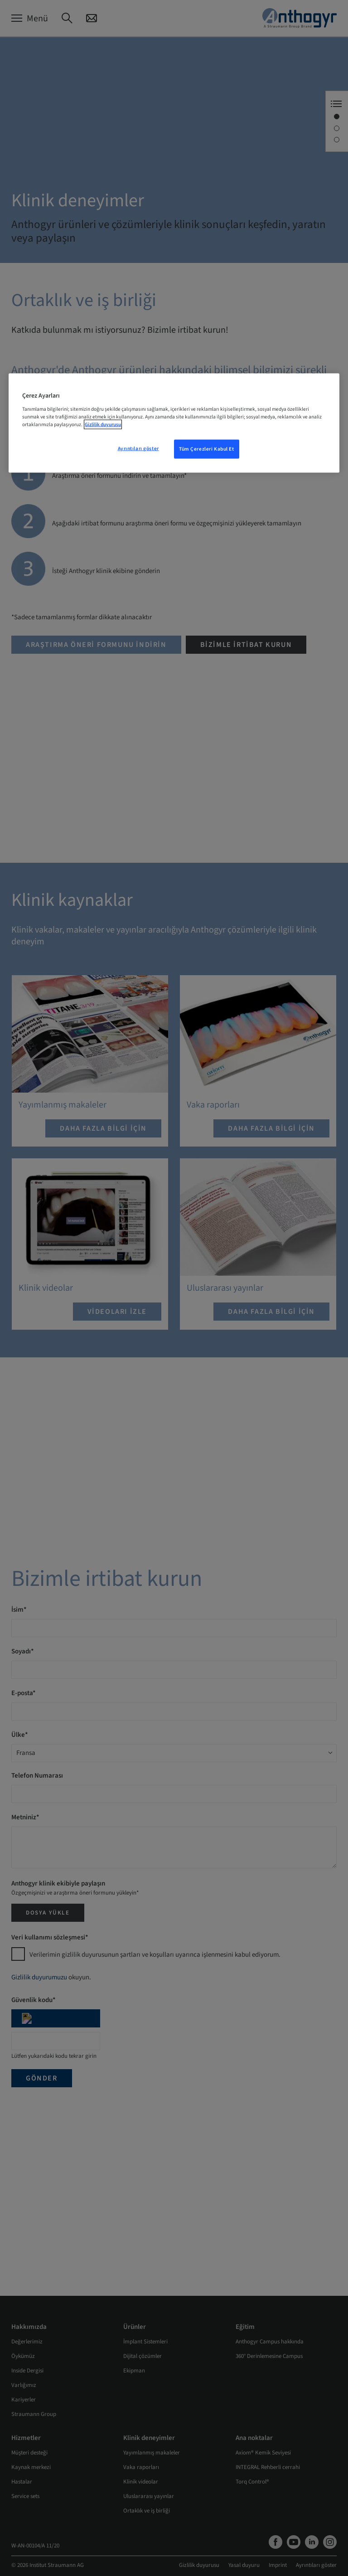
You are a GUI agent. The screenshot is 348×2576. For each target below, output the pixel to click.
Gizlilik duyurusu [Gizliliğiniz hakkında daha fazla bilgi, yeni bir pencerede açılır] (103, 424)
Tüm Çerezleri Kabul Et (206, 449)
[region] (174, 423)
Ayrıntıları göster (138, 448)
